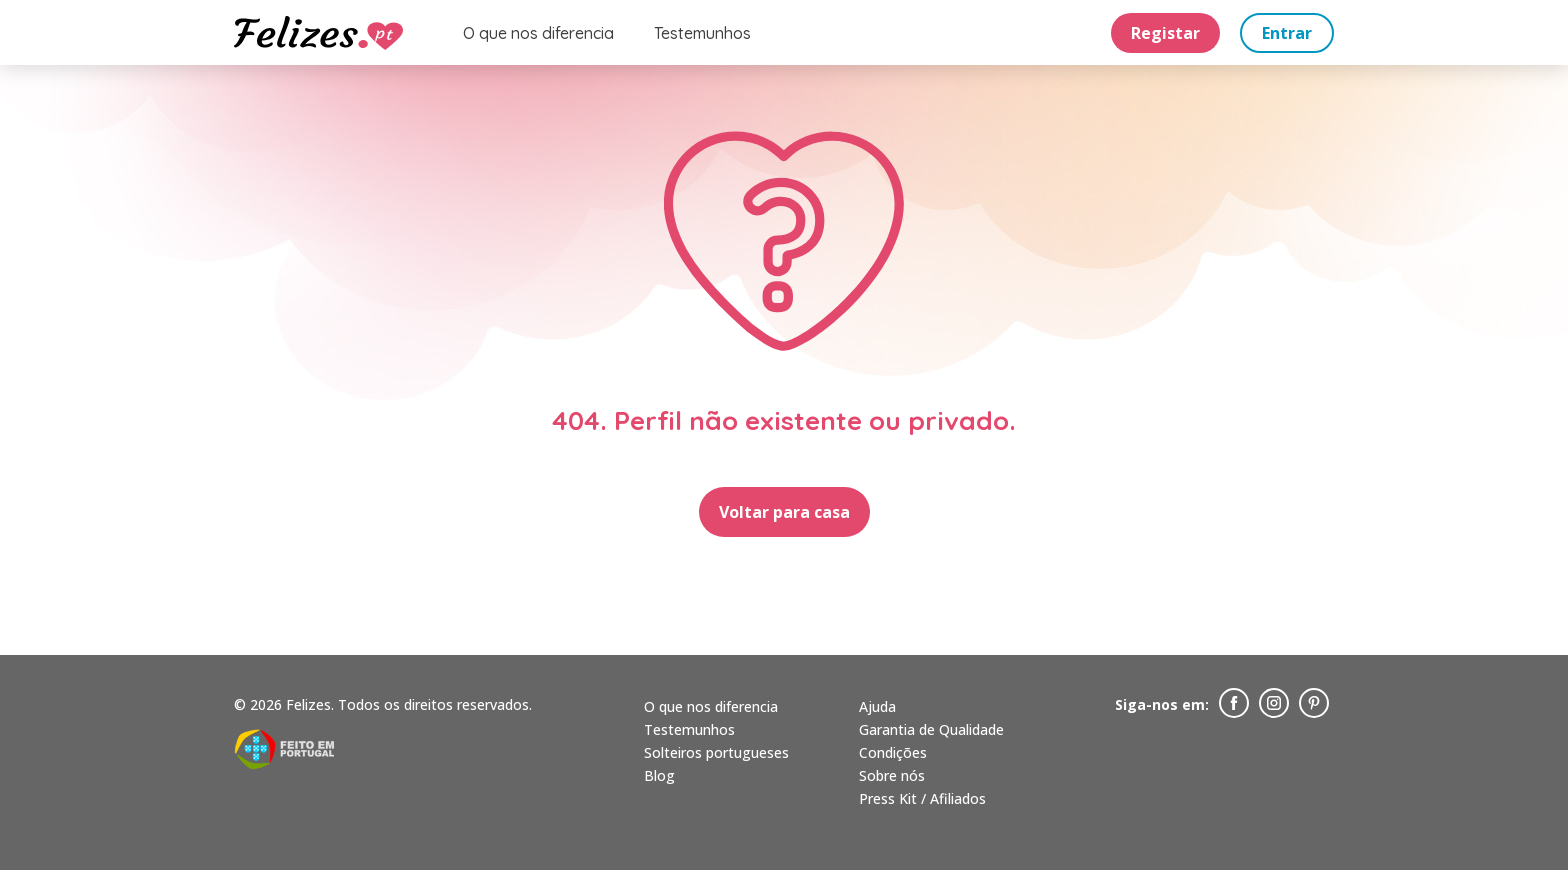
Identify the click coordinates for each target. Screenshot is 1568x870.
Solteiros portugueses (716, 752)
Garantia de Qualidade (931, 729)
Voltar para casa (784, 512)
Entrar (1287, 33)
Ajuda (877, 706)
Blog (659, 775)
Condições (893, 752)
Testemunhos (702, 33)
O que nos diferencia (538, 33)
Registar (1165, 33)
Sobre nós (892, 775)
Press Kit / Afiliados (922, 798)
